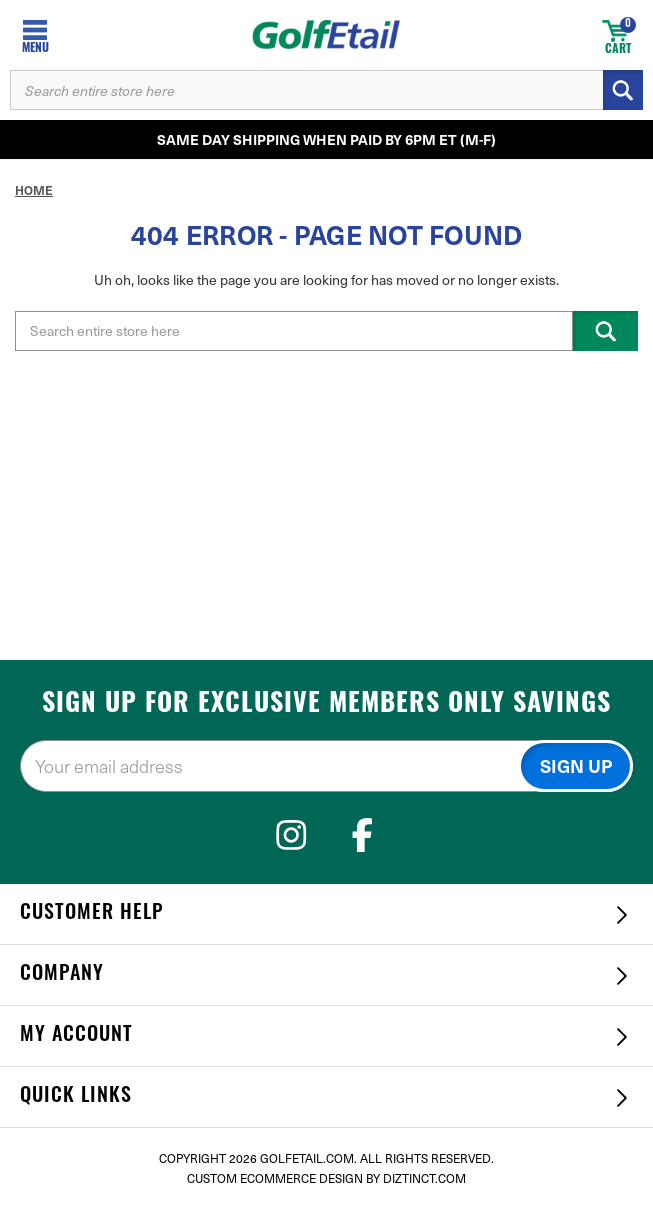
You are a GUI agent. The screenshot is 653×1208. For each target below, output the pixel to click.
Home (34, 190)
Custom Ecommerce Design (275, 1178)
